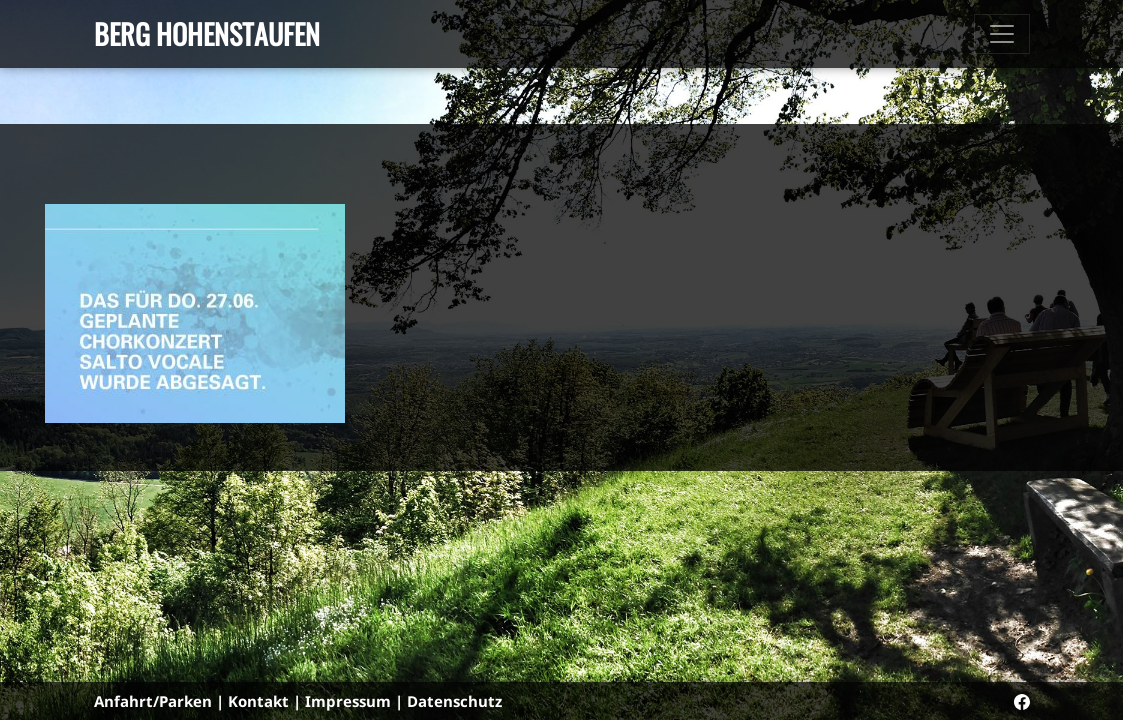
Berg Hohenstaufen (207, 33)
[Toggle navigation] (1002, 34)
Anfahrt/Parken (153, 701)
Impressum (348, 701)
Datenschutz (454, 701)
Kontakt (258, 701)
